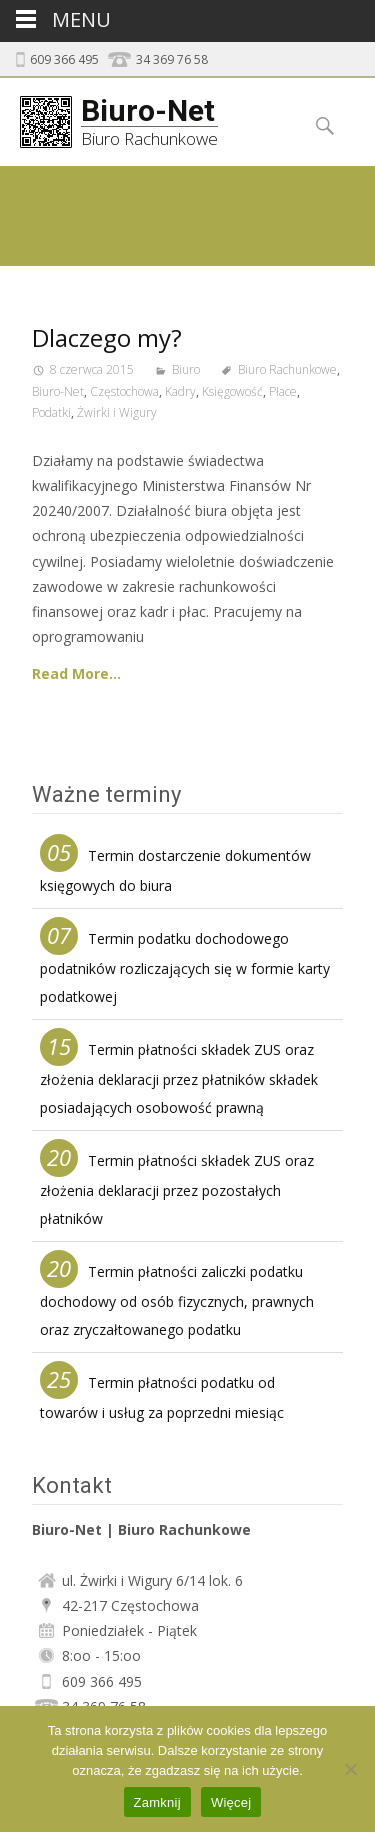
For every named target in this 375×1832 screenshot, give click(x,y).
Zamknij (157, 1802)
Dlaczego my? (107, 337)
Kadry (180, 391)
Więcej (231, 1802)
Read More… (76, 673)
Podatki (51, 412)
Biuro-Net (58, 391)
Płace (283, 391)
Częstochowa (124, 391)
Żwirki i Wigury (117, 412)
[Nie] (350, 1769)
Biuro (186, 369)
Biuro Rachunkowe (287, 369)
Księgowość (232, 391)
